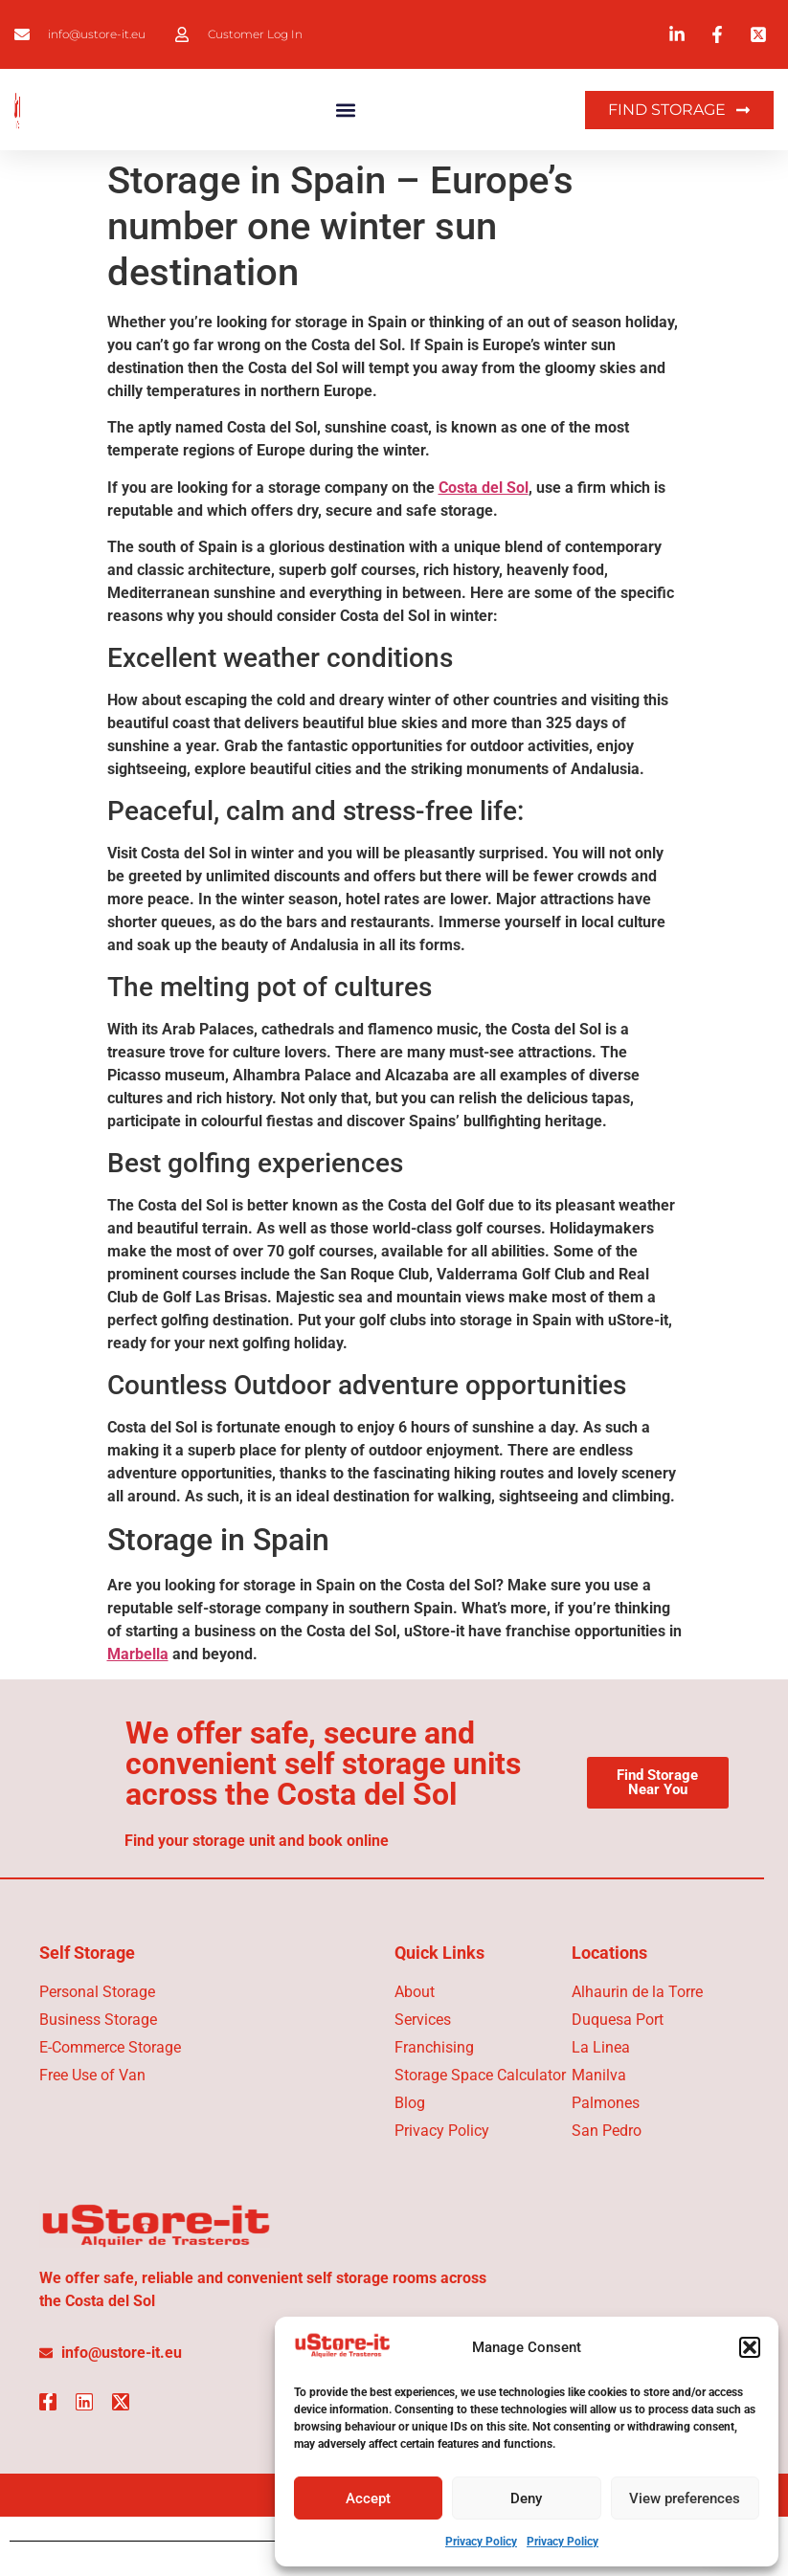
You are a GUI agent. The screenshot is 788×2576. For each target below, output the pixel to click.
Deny (526, 2498)
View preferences (684, 2498)
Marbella (138, 1654)
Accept (368, 2498)
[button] (749, 2347)
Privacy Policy (481, 2541)
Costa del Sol (484, 487)
